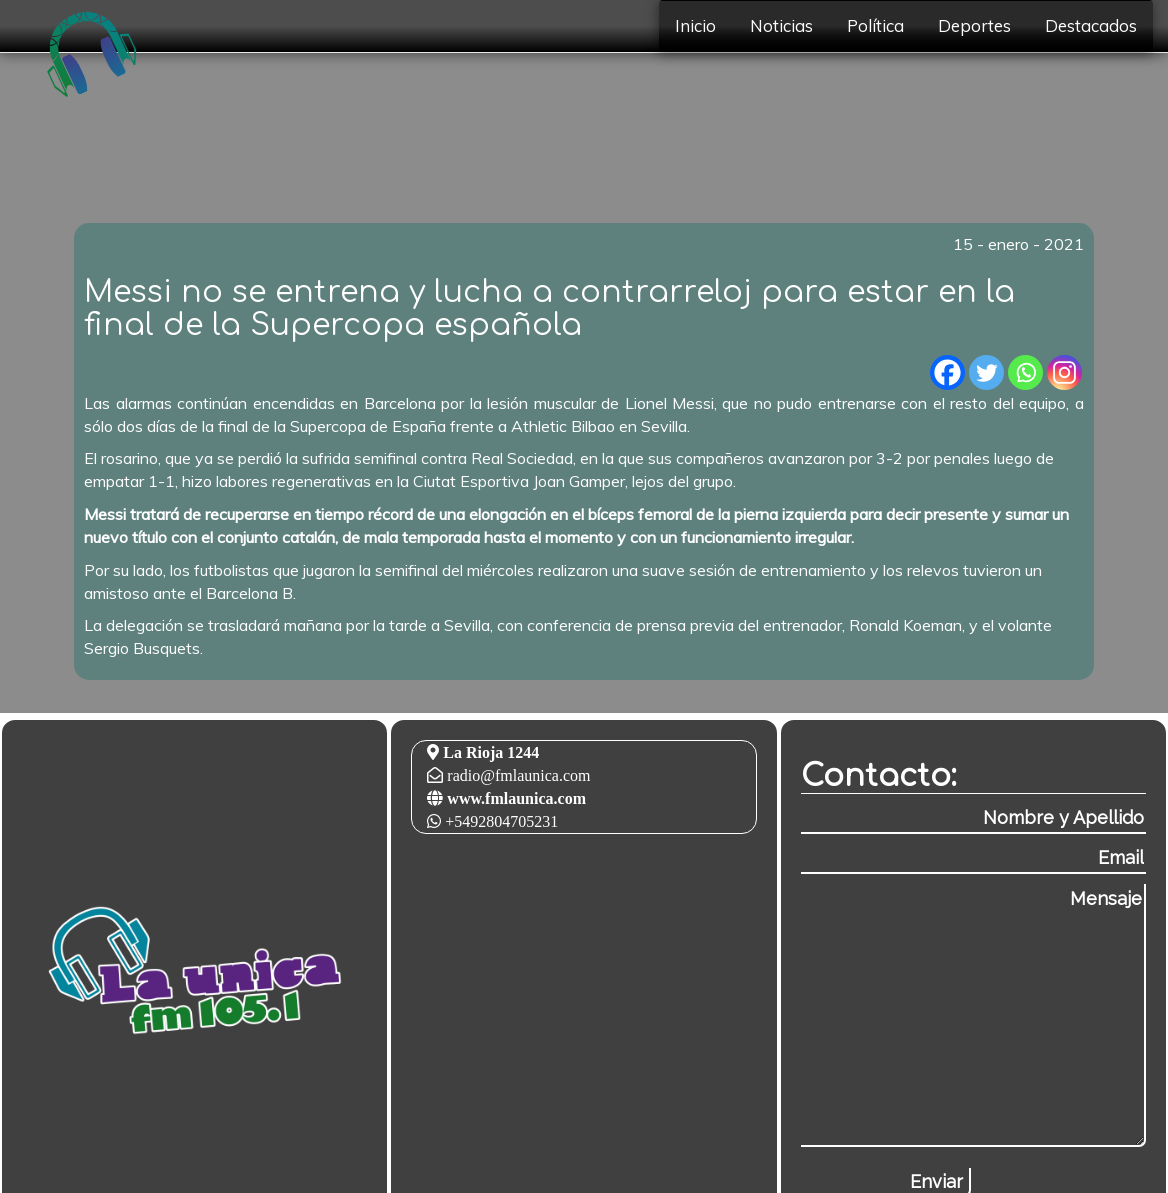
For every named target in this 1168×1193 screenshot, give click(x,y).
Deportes (974, 25)
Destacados (1091, 25)
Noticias (781, 25)
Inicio (695, 25)
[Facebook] (947, 372)
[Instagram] (1064, 372)
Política (875, 25)
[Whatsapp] (1025, 372)
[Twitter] (986, 372)
